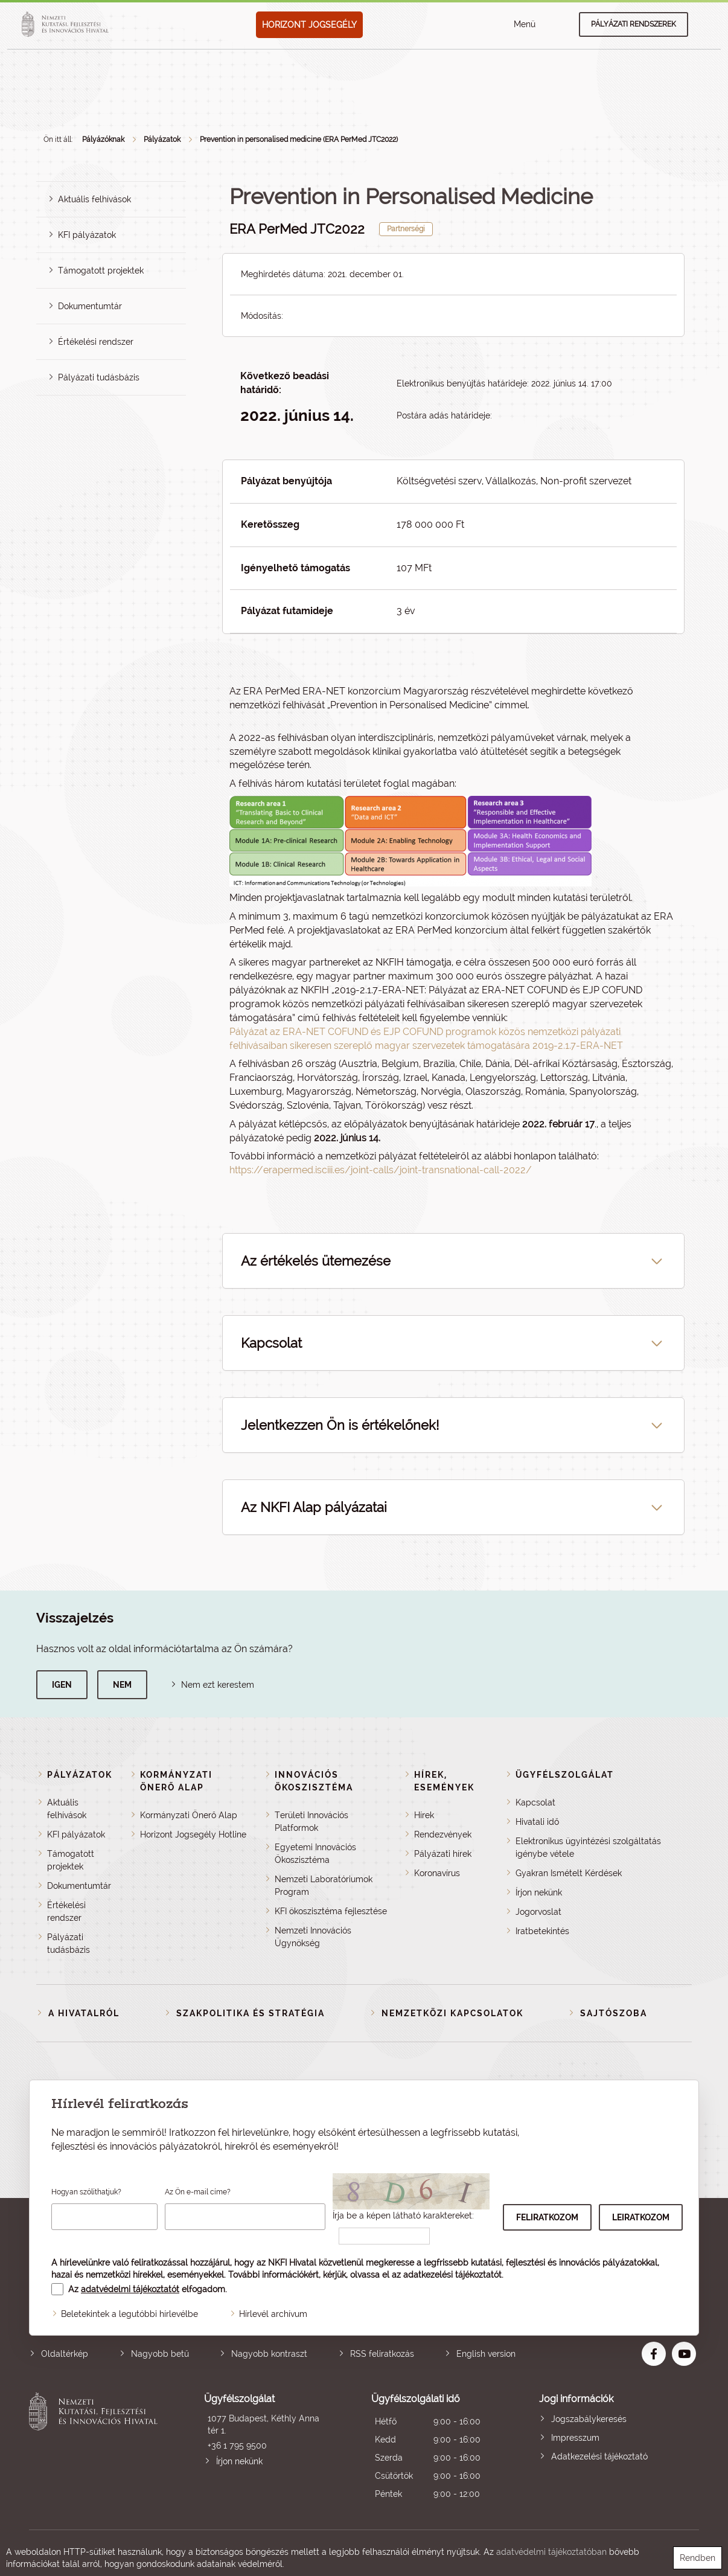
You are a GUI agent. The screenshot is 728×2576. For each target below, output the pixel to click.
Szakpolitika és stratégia (250, 2013)
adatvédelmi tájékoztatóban (551, 2552)
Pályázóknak (103, 139)
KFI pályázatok (87, 235)
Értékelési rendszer (95, 342)
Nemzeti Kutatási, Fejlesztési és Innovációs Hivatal (96, 2447)
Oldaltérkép (64, 2354)
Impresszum (575, 2438)
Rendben (697, 2558)
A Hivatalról (84, 2013)
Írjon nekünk (539, 1892)
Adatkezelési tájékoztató (599, 2456)
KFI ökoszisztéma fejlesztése (331, 1911)
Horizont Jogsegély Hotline (193, 1834)
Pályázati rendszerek (633, 24)
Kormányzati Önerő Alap (188, 1815)
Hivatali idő (537, 1822)
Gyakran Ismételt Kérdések (569, 1873)
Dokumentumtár (90, 306)
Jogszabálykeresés (589, 2419)
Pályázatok (162, 139)
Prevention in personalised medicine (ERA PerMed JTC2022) (299, 139)
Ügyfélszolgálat (565, 1775)
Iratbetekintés (542, 1931)
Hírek (424, 1815)
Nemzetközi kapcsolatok (452, 2013)
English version (486, 2354)
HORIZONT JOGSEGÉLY (309, 25)
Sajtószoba (613, 2013)
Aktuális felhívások (94, 199)
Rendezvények (442, 1834)
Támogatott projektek (101, 270)
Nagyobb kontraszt (269, 2354)
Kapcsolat (535, 1802)
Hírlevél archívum (273, 2314)
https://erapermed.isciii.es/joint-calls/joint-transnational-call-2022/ (380, 1170)
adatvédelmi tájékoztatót (130, 2289)
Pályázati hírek (442, 1854)
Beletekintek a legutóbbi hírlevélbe (129, 2314)
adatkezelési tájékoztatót (452, 2275)
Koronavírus (437, 1873)
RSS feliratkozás (382, 2354)
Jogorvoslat (538, 1912)
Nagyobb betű (160, 2354)
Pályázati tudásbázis (98, 377)
